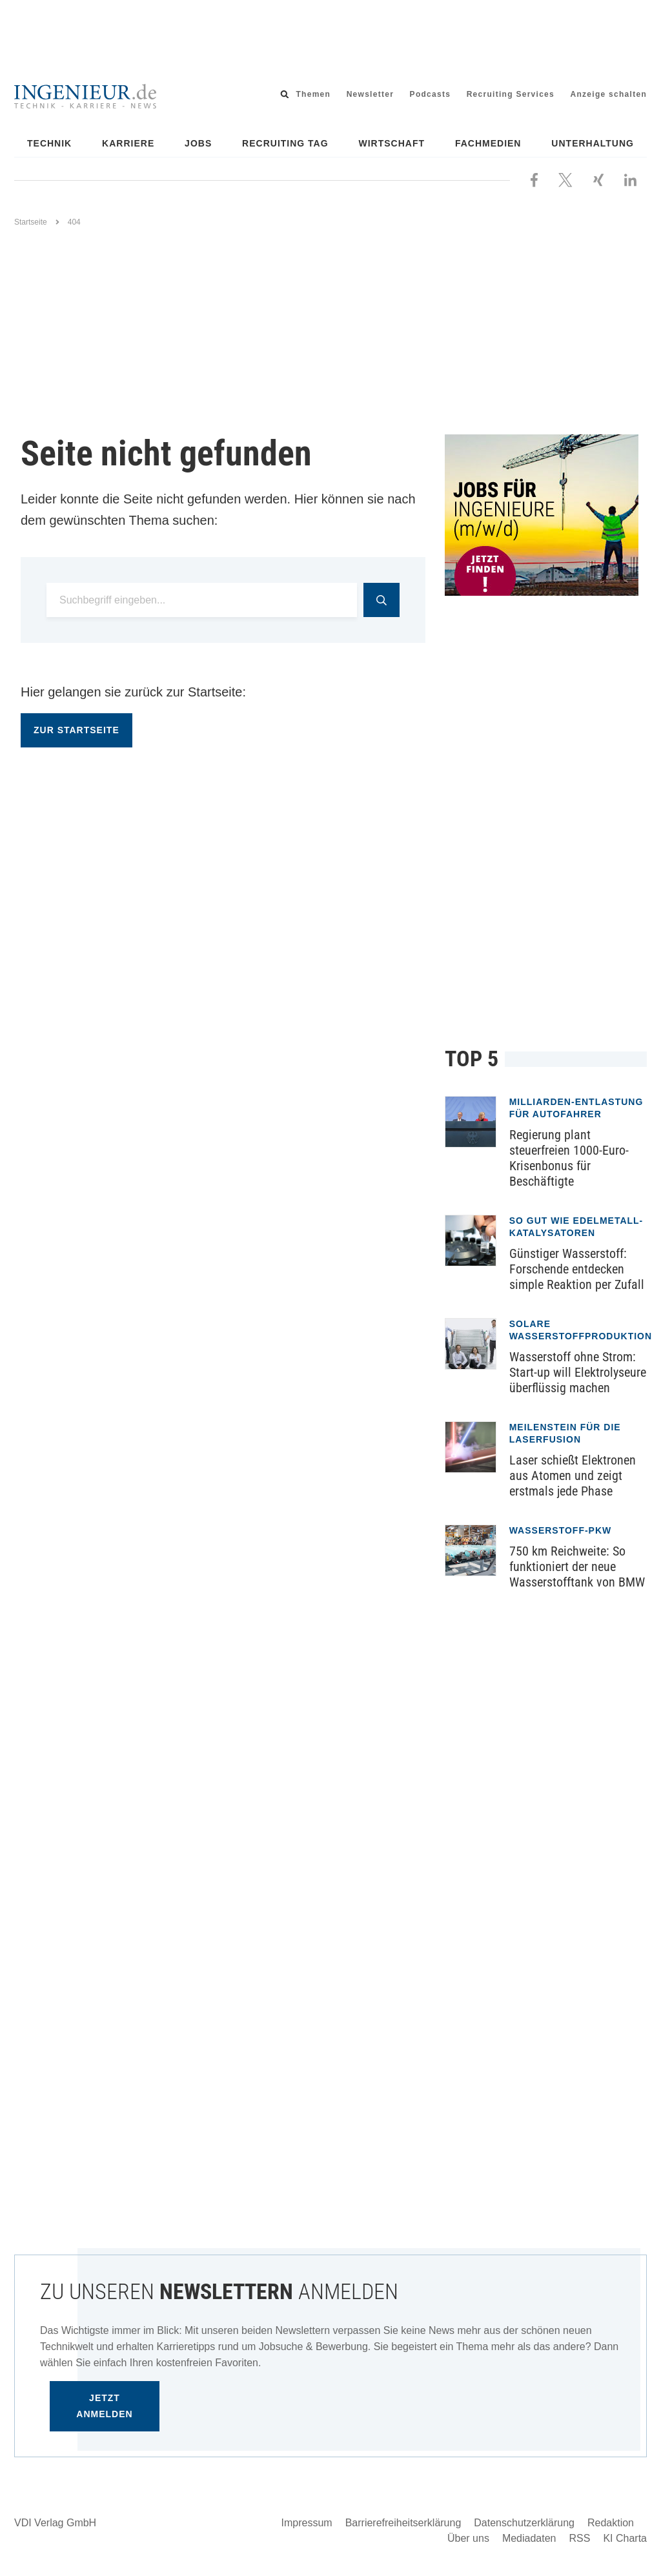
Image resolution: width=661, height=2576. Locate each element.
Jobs (198, 143)
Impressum (306, 2522)
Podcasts (430, 94)
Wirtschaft (392, 143)
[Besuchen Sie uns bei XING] (598, 178)
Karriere (128, 143)
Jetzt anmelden (104, 2406)
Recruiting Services (510, 94)
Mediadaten (529, 2538)
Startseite (30, 222)
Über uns (468, 2538)
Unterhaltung (592, 143)
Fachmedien (488, 143)
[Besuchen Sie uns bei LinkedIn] (630, 178)
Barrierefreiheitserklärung (403, 2522)
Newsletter (370, 94)
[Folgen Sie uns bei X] (565, 178)
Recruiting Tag (285, 143)
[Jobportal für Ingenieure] (546, 515)
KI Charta (625, 2538)
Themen (313, 94)
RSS (580, 2538)
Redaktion (610, 2522)
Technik (49, 143)
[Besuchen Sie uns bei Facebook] (534, 178)
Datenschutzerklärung (524, 2522)
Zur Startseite (76, 730)
